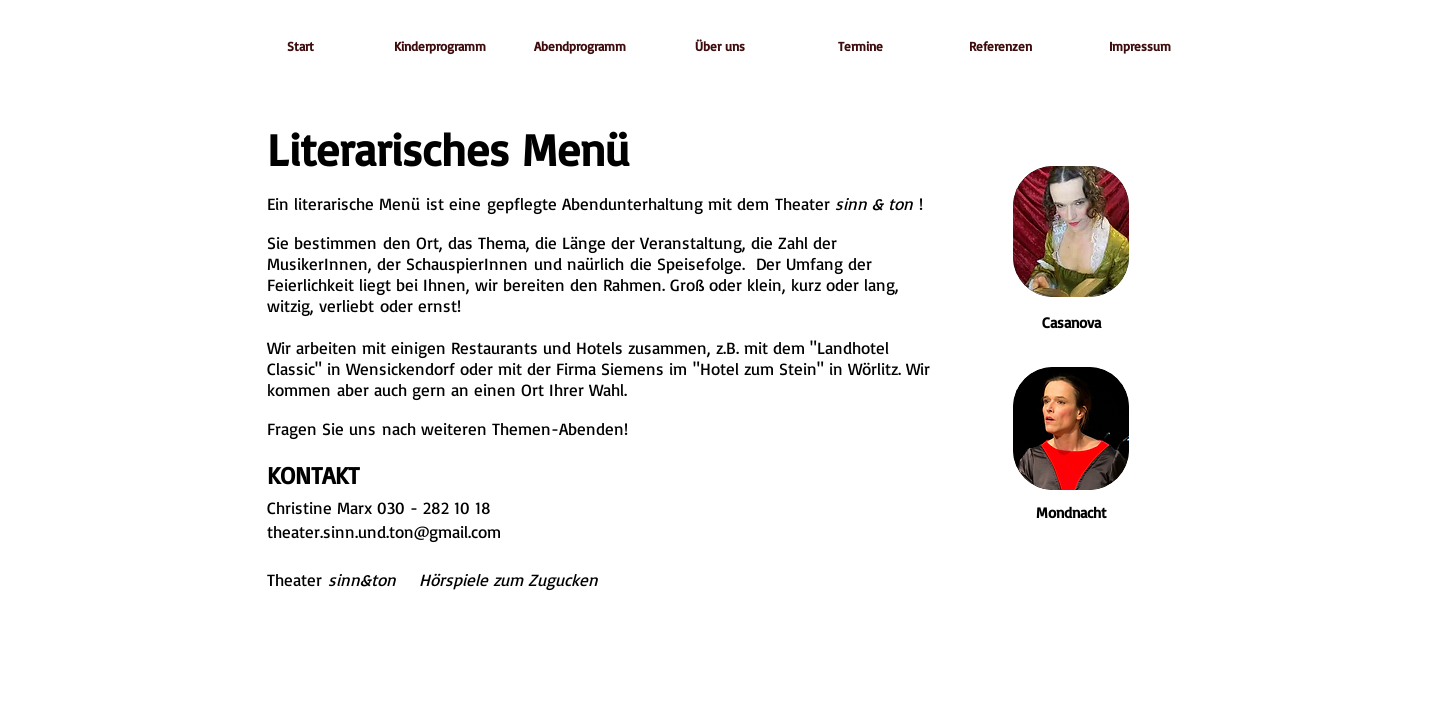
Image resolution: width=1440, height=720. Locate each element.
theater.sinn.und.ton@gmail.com (384, 531)
